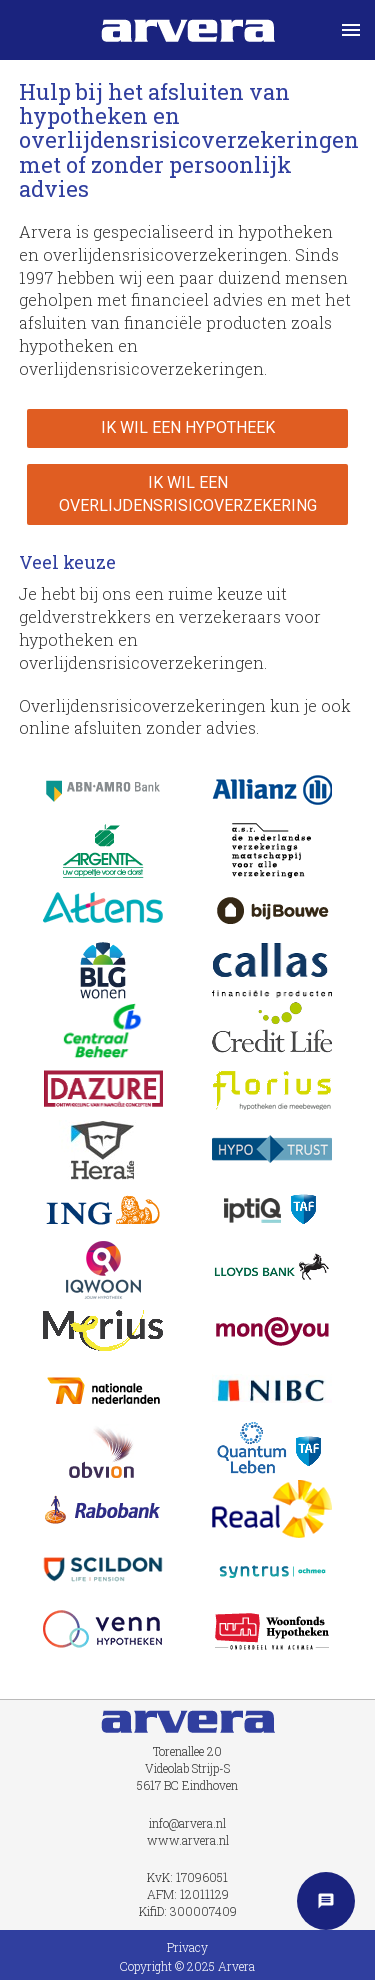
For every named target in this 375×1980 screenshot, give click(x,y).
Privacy (187, 1947)
